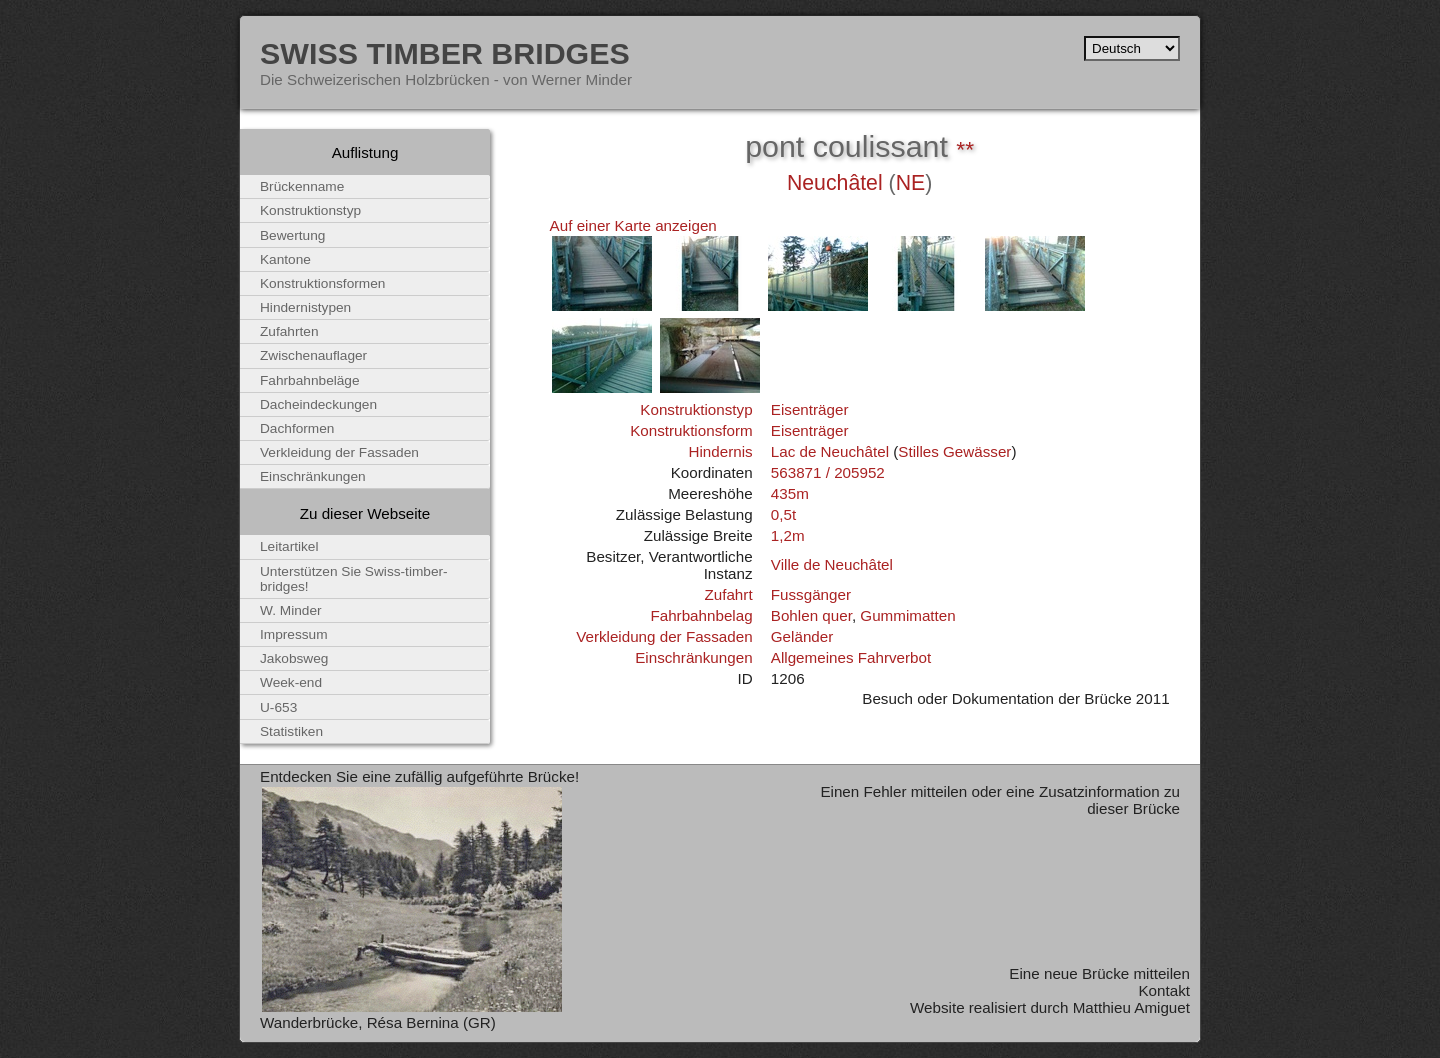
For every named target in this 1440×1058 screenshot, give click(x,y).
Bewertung (292, 235)
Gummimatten (907, 615)
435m (790, 493)
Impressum (294, 634)
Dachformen (297, 428)
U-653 (278, 707)
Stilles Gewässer (954, 451)
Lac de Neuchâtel (830, 451)
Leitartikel (289, 546)
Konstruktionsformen (322, 283)
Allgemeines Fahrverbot (851, 657)
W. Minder (291, 610)
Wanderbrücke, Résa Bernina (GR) (378, 1022)
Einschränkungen (693, 657)
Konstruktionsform (691, 430)
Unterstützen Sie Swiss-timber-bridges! (354, 579)
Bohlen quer (811, 615)
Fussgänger (811, 594)
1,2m (788, 535)
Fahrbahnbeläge (310, 380)
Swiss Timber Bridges (445, 53)
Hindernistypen (305, 307)
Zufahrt (728, 594)
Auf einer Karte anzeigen (633, 225)
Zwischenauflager (313, 355)
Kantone (285, 259)
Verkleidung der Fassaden (664, 636)
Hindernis (720, 451)
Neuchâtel (835, 183)
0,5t (783, 514)
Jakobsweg (294, 658)
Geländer (802, 636)
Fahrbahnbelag (701, 615)
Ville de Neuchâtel (832, 564)
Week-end (291, 682)
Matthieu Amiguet (1131, 1007)
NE (911, 183)
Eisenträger (810, 409)
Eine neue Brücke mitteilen (1099, 973)
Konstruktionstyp (696, 409)
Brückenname (302, 186)
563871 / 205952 (828, 472)
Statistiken (291, 731)
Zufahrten (289, 331)
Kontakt (1164, 990)
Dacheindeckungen (318, 404)
